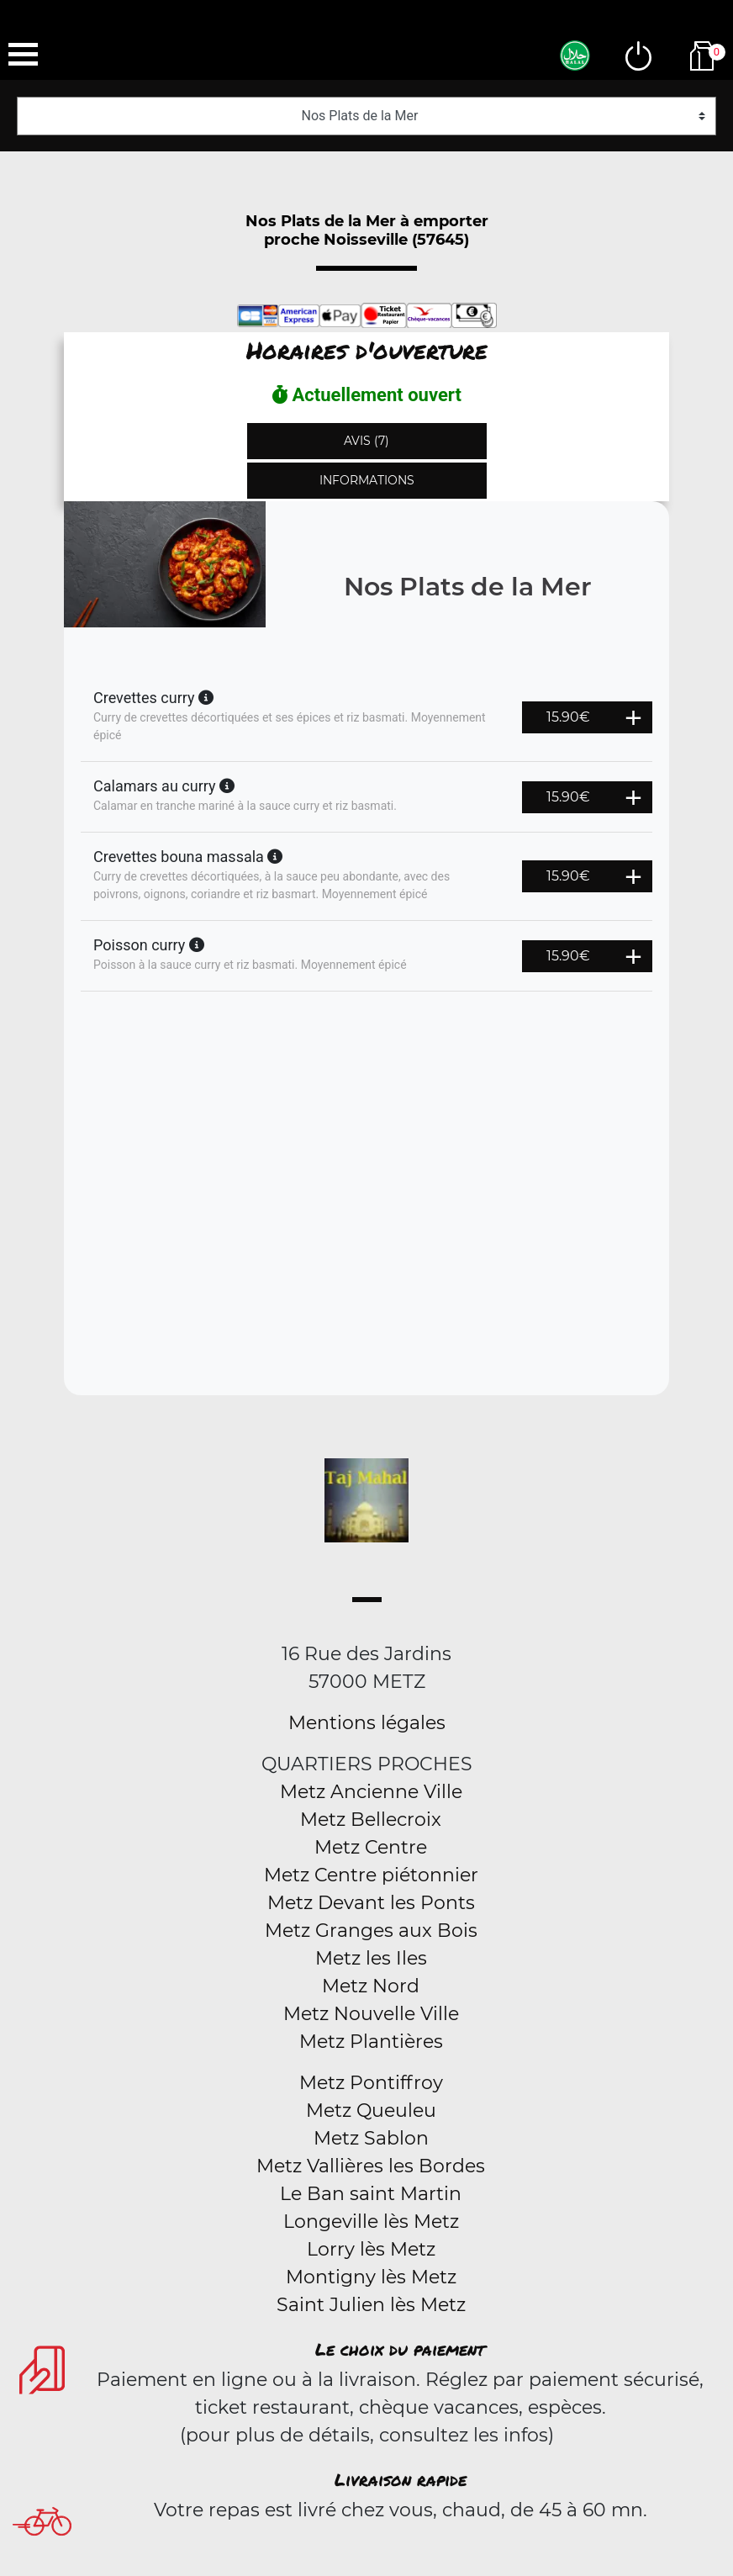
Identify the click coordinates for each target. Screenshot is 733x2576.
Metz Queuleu (371, 2110)
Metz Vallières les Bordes (370, 2166)
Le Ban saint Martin (370, 2193)
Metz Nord (370, 1986)
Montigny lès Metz (371, 2277)
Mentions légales (367, 1722)
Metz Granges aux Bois (371, 1930)
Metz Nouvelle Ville (371, 2013)
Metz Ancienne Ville (371, 1791)
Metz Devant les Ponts (371, 1902)
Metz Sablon (371, 2138)
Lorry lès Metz (371, 2249)
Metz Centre (370, 1847)
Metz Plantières (371, 2041)
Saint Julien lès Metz (371, 2304)
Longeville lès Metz (371, 2221)
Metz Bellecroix (370, 1819)
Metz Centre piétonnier (371, 1875)
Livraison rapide (401, 2479)
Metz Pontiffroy (371, 2082)
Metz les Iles (371, 1958)
